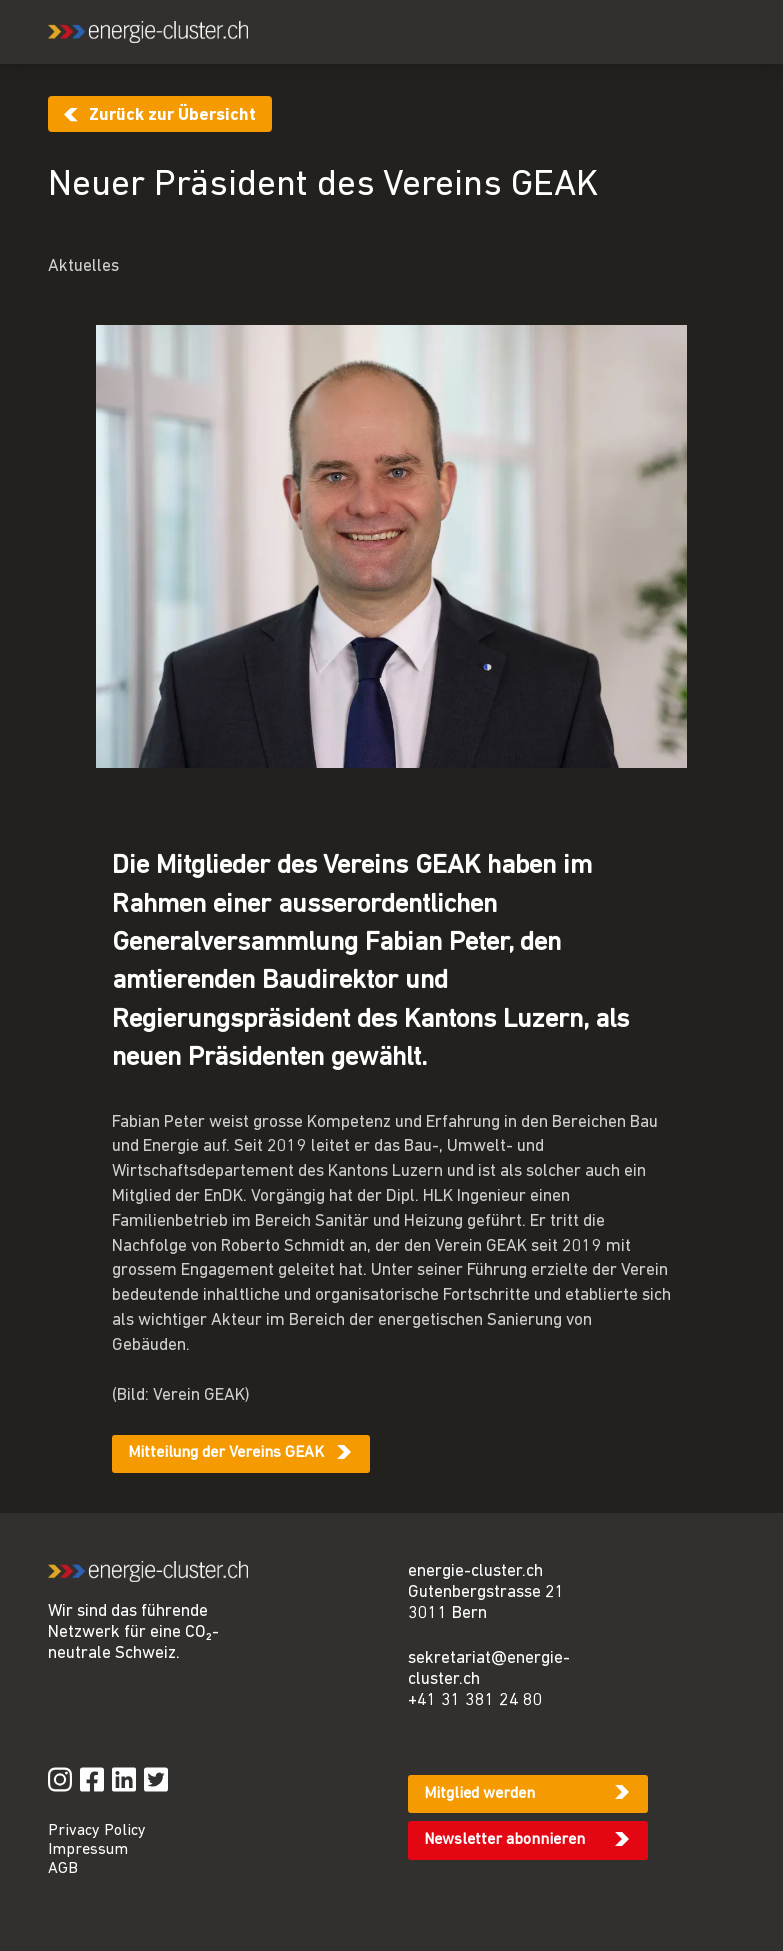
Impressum (88, 1850)
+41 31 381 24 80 (475, 1700)
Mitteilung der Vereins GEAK (226, 1453)
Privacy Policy (97, 1831)
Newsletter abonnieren (504, 1840)
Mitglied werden (479, 1794)
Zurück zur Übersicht (172, 115)
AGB (63, 1869)
